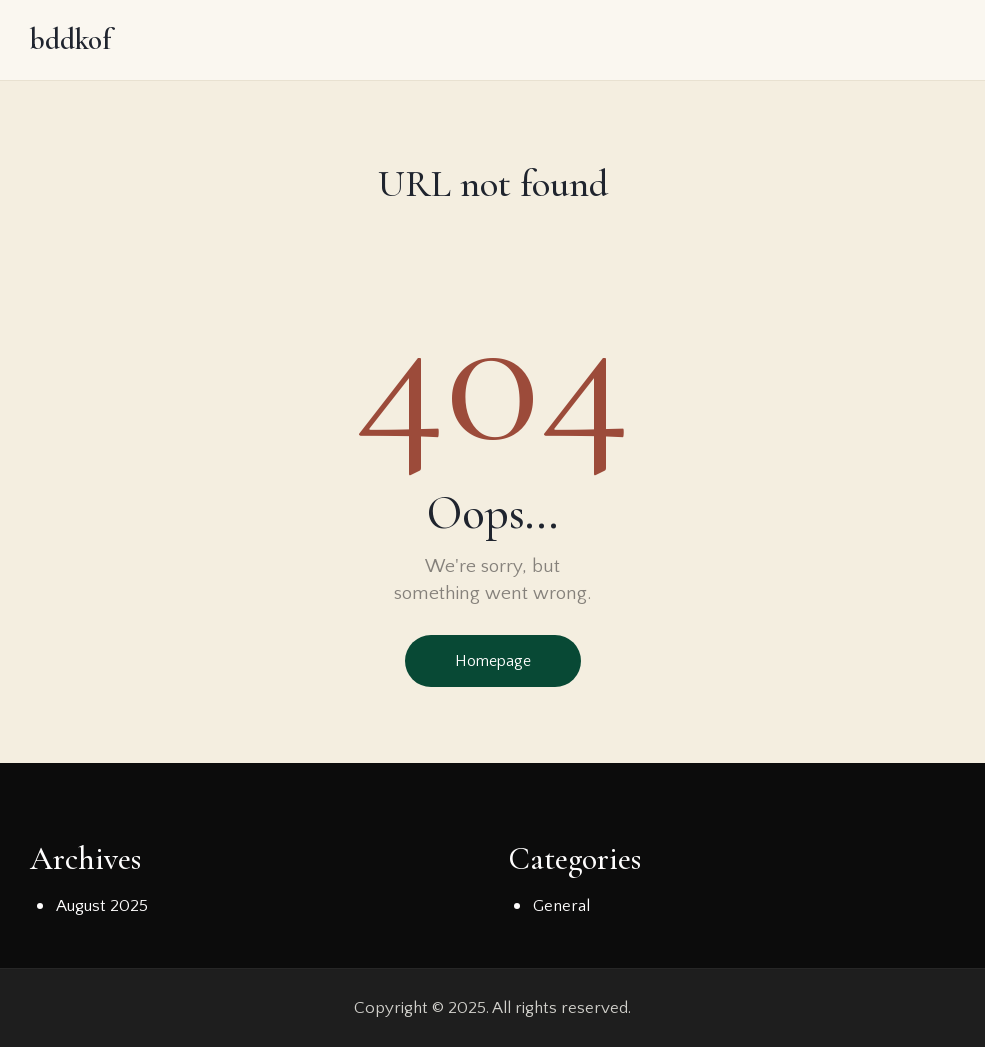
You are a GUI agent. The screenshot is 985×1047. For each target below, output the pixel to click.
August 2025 (102, 906)
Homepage (493, 661)
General (561, 906)
